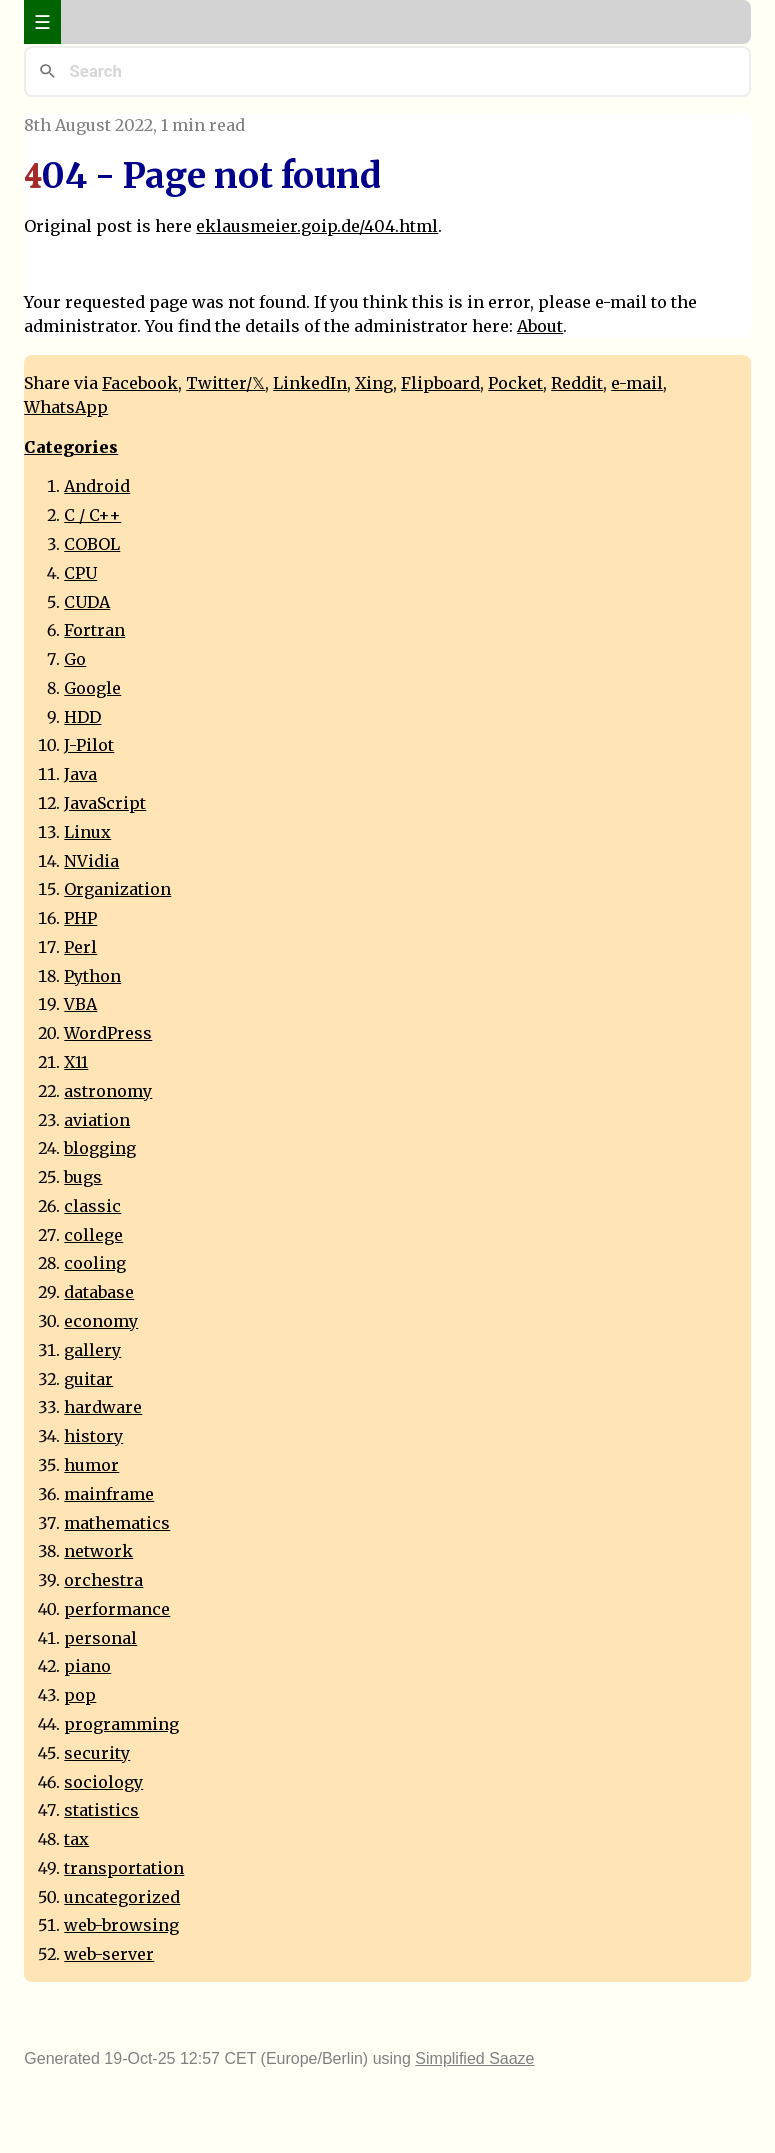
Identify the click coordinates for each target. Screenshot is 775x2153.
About (540, 326)
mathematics (117, 1523)
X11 (76, 1062)
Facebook (140, 383)
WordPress (108, 1033)
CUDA (87, 602)
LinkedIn (310, 383)
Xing (374, 383)
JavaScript (105, 803)
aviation (97, 1120)
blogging (100, 1148)
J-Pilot (89, 745)
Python (92, 976)
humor (91, 1465)
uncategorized (122, 1897)
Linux (87, 832)
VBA (80, 1004)
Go (75, 659)
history (93, 1436)
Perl (80, 947)
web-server (109, 1954)
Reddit (577, 383)
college (93, 1235)
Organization (117, 889)
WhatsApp (66, 407)
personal (100, 1638)
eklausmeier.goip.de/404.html (317, 226)
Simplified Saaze (474, 2058)
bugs (83, 1177)
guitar (88, 1379)
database (99, 1292)
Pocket (515, 383)
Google (92, 688)
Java (80, 774)
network (98, 1551)
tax (76, 1839)
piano (87, 1666)
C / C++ (92, 515)
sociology (103, 1782)
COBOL (92, 544)
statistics (101, 1810)
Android (97, 486)
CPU (80, 573)
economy (101, 1321)
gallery (92, 1350)
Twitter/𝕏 (225, 383)
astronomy (108, 1091)
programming (121, 1724)
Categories (71, 447)
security (97, 1753)
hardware (103, 1407)
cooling (95, 1263)
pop (80, 1695)
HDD (82, 717)
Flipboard (440, 383)
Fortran (94, 630)
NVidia (91, 861)
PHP (80, 918)
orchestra (103, 1580)
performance (117, 1609)
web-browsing (121, 1925)
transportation (124, 1868)
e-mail (637, 383)
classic (92, 1206)
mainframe (109, 1494)
